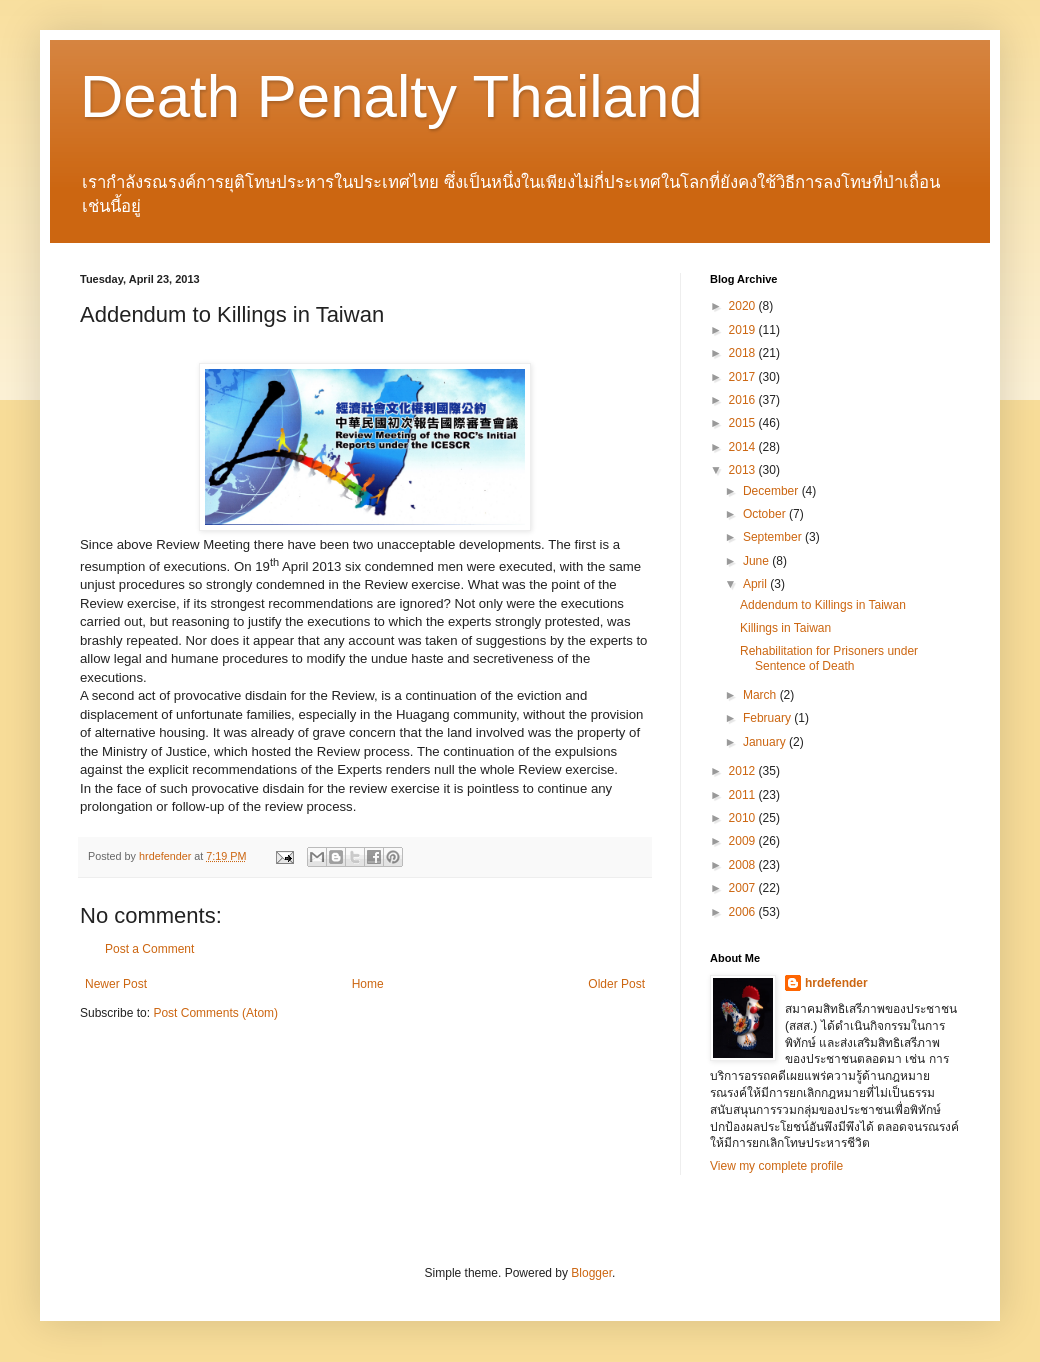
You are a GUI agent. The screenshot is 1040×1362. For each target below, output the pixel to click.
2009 (744, 841)
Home (368, 984)
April (756, 584)
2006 (744, 912)
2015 (744, 423)
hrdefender (836, 983)
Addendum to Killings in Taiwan (823, 605)
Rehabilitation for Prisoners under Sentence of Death (829, 658)
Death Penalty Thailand (391, 96)
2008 (744, 865)
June (757, 561)
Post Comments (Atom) (215, 1013)
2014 (744, 447)
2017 (744, 377)
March (761, 695)
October (766, 514)
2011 (744, 795)
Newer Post (116, 984)
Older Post (616, 984)
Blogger (591, 1273)
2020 (744, 306)
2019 (744, 330)
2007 (744, 888)
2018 (744, 353)
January (766, 742)
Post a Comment (149, 949)
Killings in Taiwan (785, 628)
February (768, 718)
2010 (744, 818)
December (772, 491)
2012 (744, 771)
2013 (744, 470)
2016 (744, 400)
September (774, 537)
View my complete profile (776, 1166)
